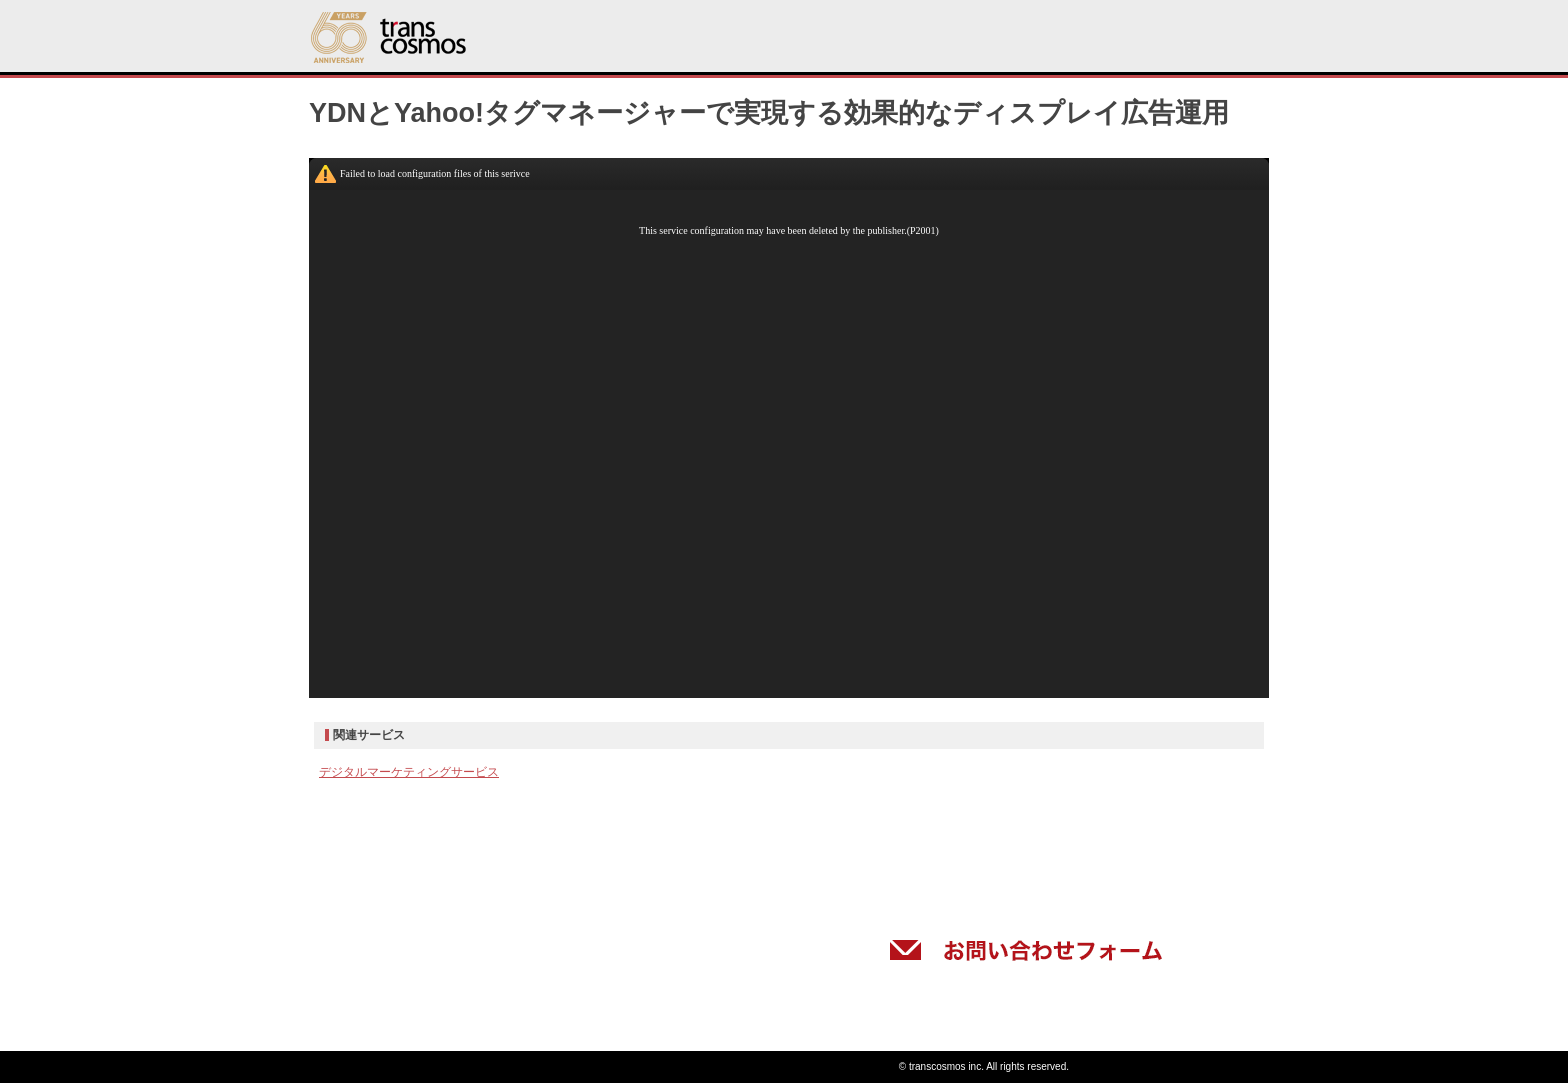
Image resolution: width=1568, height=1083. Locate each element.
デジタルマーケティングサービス (409, 772)
